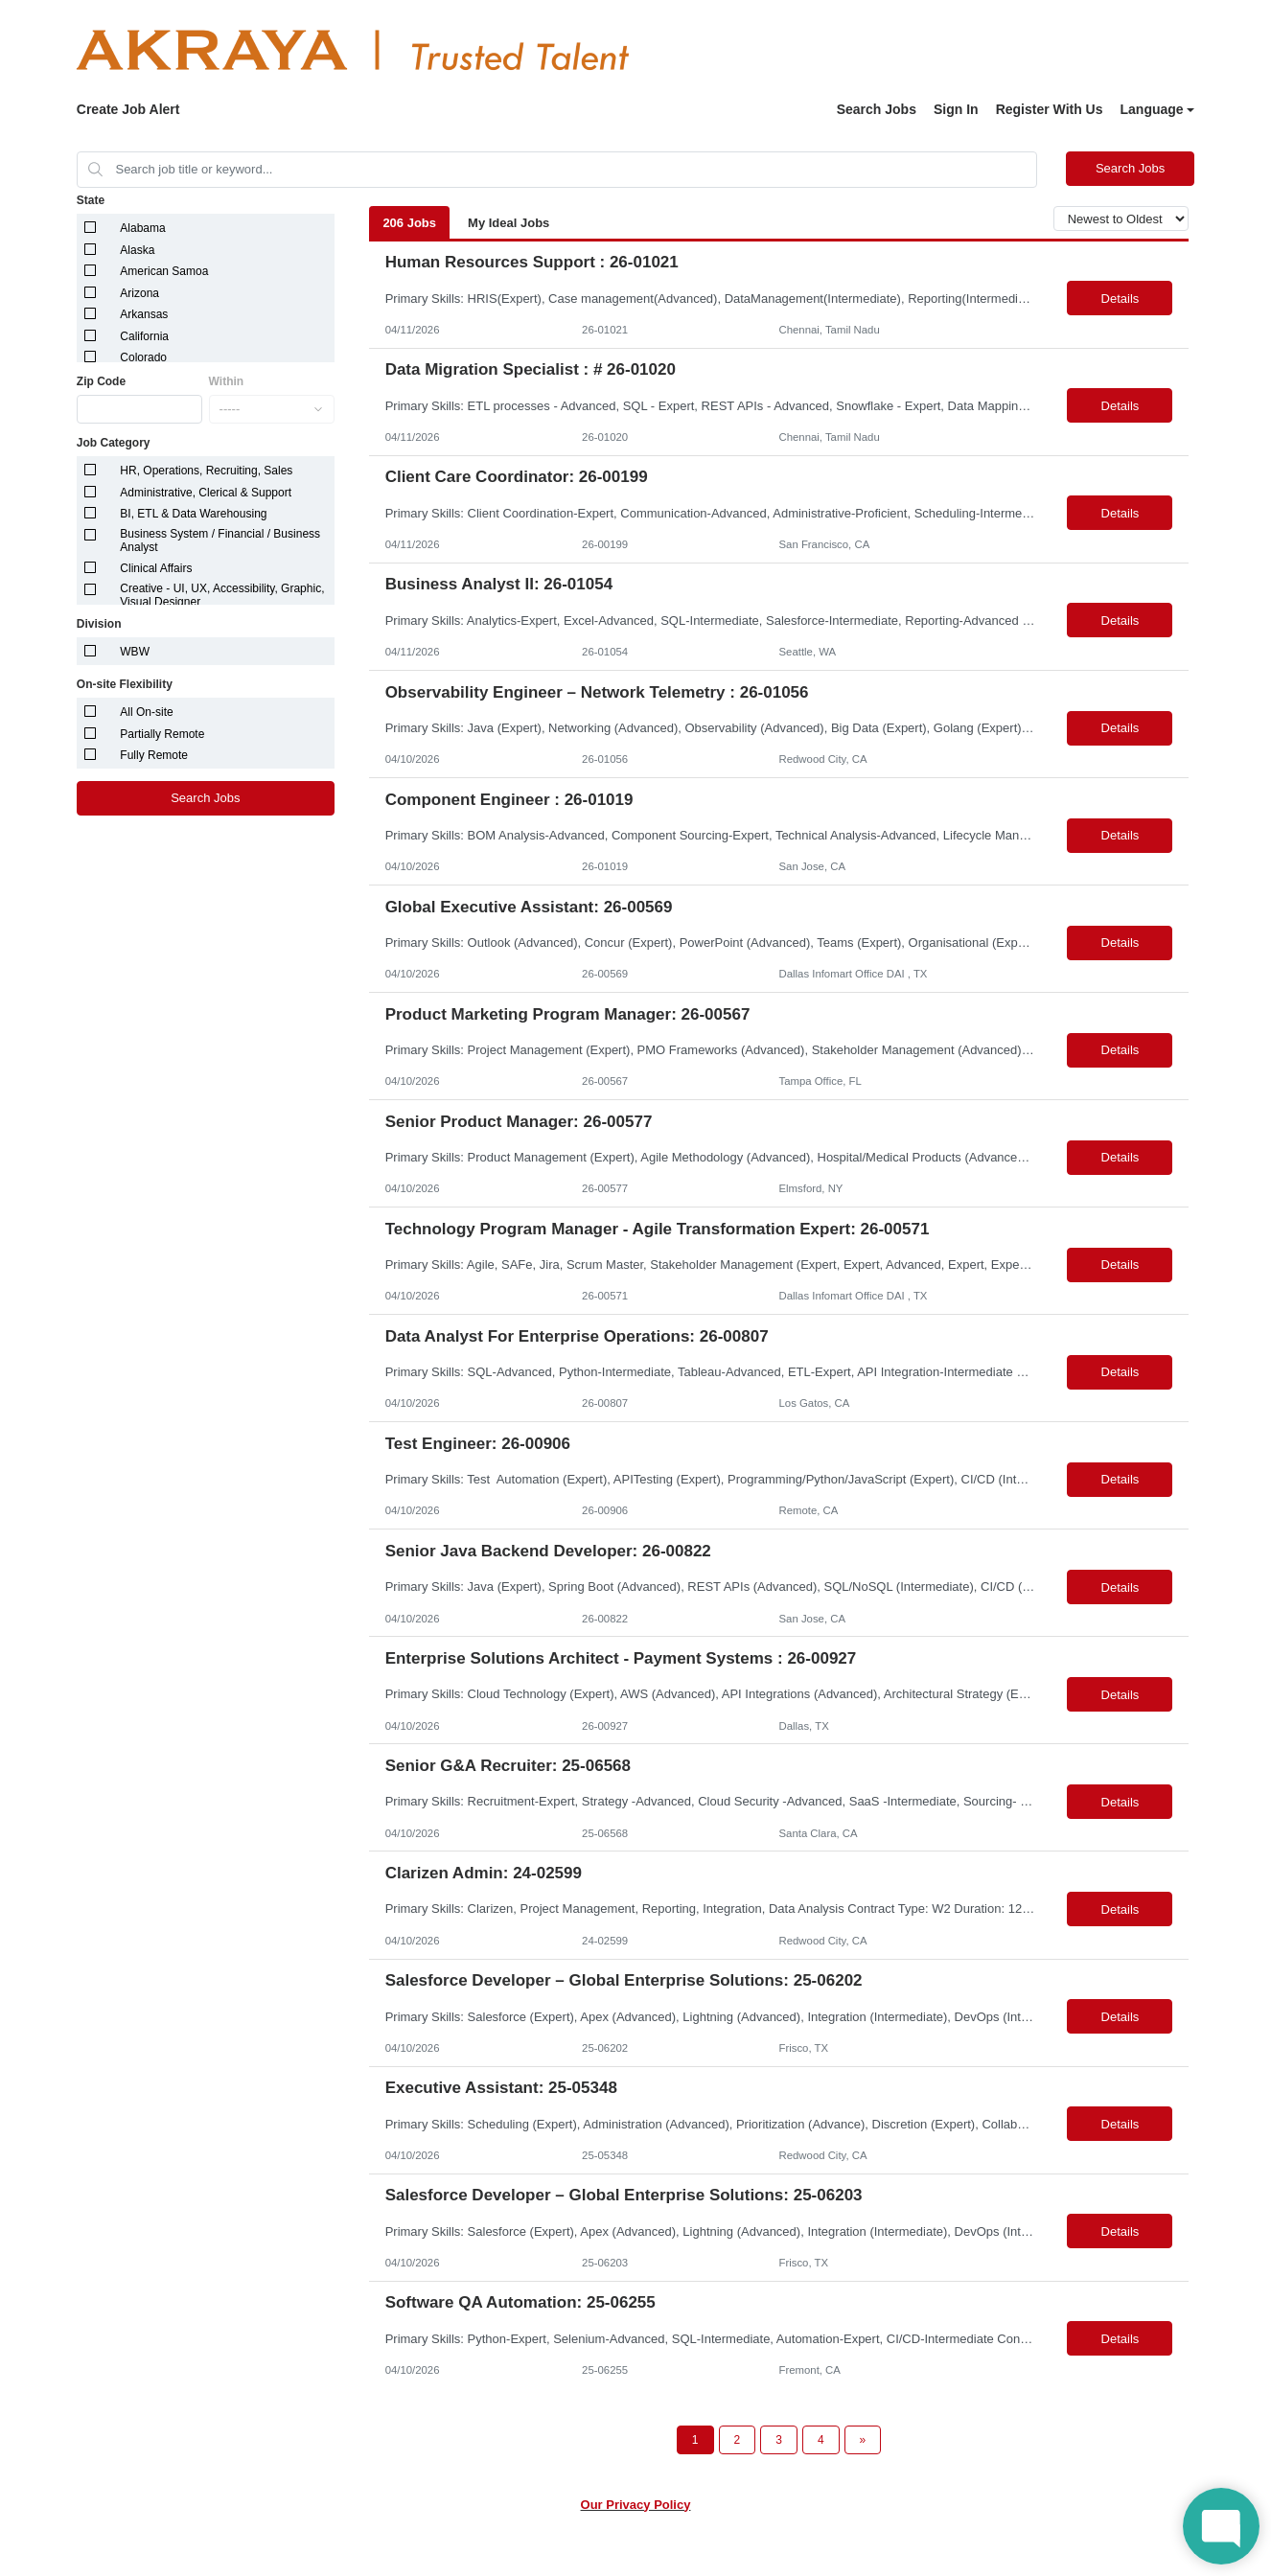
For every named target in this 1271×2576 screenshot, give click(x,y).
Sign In (956, 109)
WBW (135, 651)
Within (226, 381)
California (144, 336)
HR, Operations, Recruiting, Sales (206, 470)
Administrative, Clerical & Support (205, 492)
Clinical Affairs (156, 568)
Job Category (113, 442)
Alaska (137, 250)
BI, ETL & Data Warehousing (193, 513)
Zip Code (101, 381)
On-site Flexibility (125, 684)
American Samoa (164, 271)
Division (99, 624)
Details (1120, 298)
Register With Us (1049, 109)
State (90, 200)
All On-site (146, 712)
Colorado (143, 357)
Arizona (139, 293)
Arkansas (144, 314)
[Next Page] (863, 2440)
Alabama (142, 228)
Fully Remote (154, 755)
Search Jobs (876, 109)
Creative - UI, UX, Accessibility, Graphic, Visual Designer (222, 595)
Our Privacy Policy (636, 2504)
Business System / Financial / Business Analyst (220, 540)
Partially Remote (162, 734)
